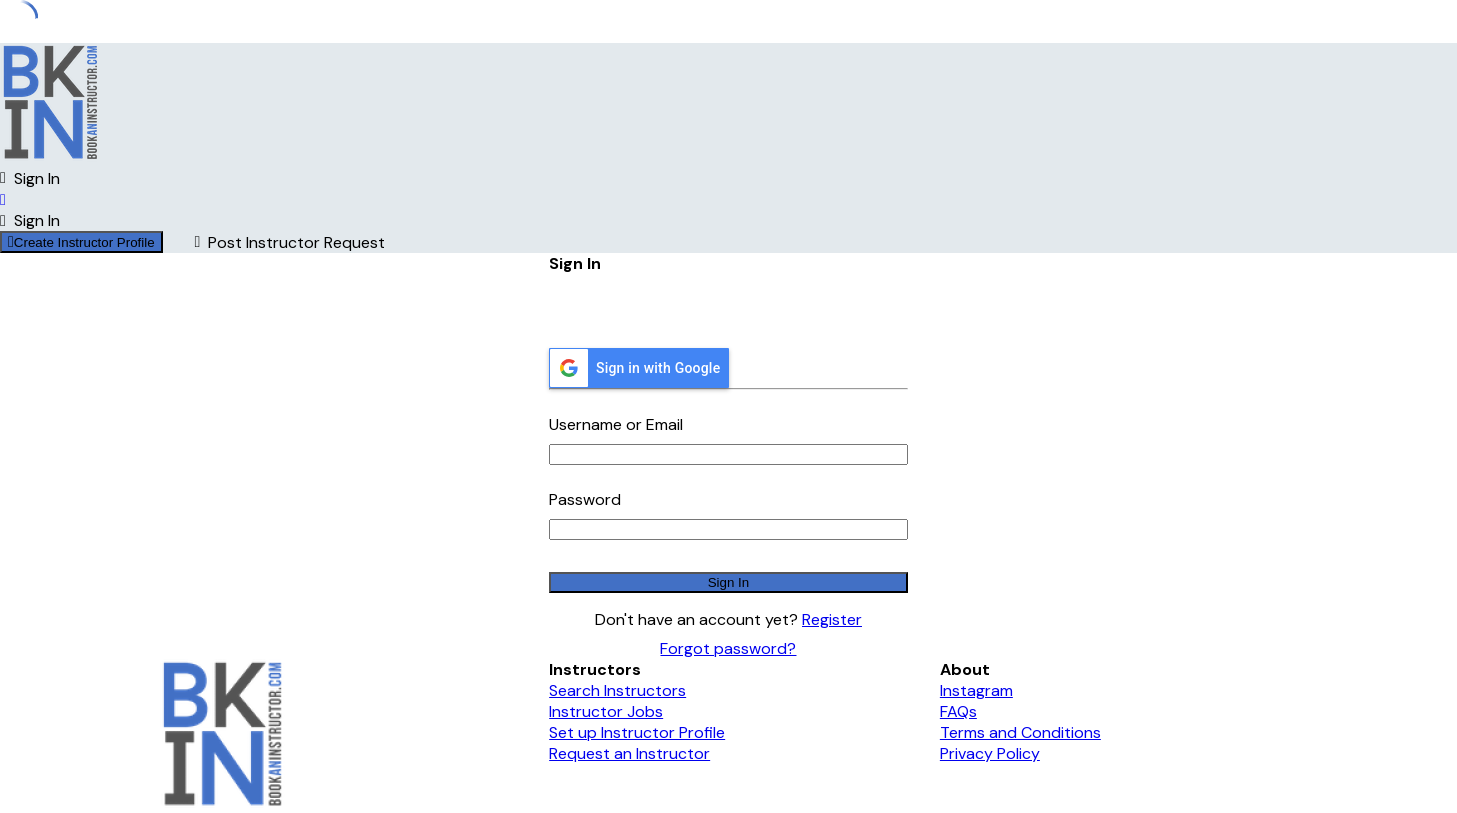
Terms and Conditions (1020, 732)
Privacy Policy (990, 753)
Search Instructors (617, 690)
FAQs (958, 711)
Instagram (976, 690)
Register (832, 619)
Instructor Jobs (606, 711)
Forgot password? (728, 648)
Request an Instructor (629, 753)
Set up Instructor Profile (637, 732)
